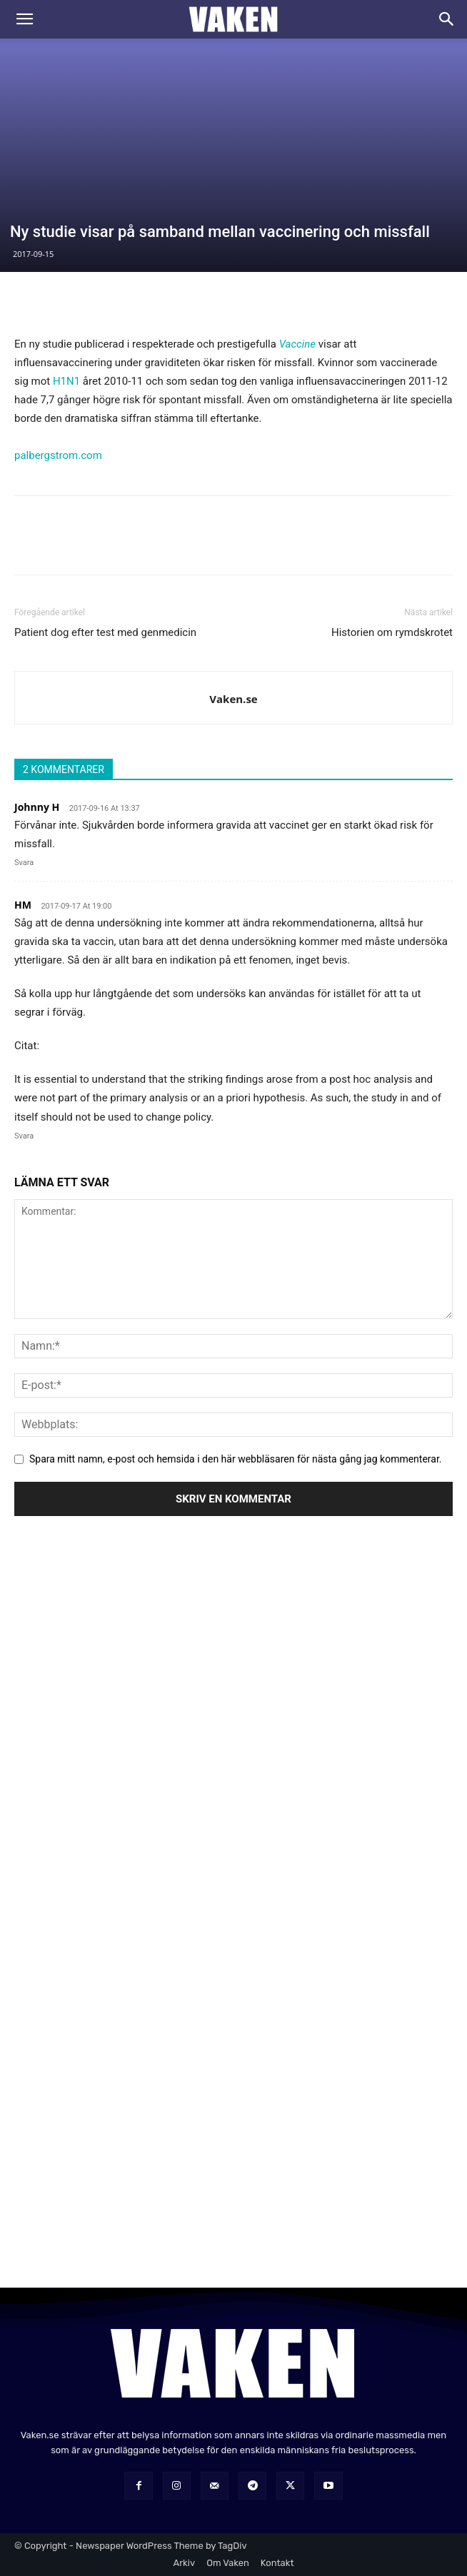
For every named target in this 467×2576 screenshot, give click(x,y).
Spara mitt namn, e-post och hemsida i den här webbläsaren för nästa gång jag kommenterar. (235, 1459)
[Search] (447, 19)
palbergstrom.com (58, 455)
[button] (24, 19)
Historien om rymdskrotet (392, 632)
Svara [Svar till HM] (24, 1136)
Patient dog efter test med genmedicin (105, 632)
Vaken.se (233, 699)
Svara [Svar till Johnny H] (24, 862)
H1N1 (66, 381)
